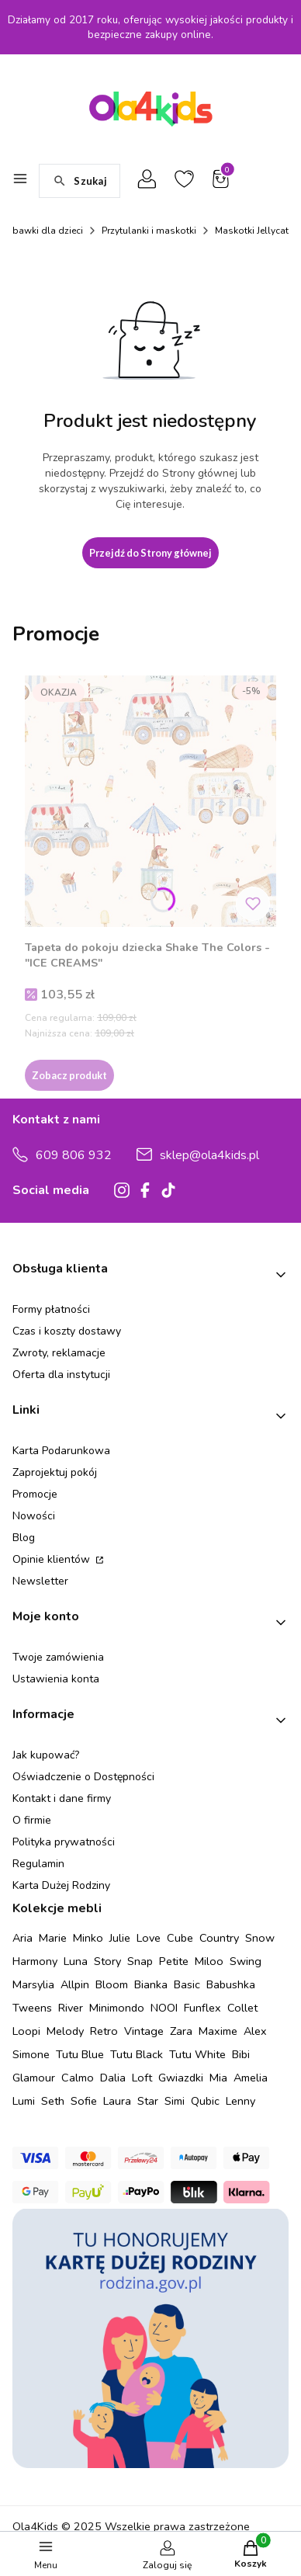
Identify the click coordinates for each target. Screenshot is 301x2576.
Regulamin (38, 1863)
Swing (245, 1961)
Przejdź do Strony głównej (150, 553)
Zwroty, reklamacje (59, 1352)
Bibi (241, 2054)
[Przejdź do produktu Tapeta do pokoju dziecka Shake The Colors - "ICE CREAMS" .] (150, 801)
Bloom (111, 1984)
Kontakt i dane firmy (61, 1798)
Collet (242, 2007)
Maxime (218, 2031)
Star (147, 2101)
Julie (119, 1938)
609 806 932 (74, 1155)
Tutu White (197, 2054)
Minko (88, 1938)
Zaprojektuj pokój (54, 1472)
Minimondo (116, 2007)
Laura (117, 2101)
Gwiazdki (180, 2077)
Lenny (240, 2101)
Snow (260, 1938)
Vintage (144, 2031)
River (70, 2007)
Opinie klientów (52, 1559)
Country (219, 1938)
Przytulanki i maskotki (149, 230)
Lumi (23, 2101)
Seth (52, 2101)
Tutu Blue (80, 2054)
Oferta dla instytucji (61, 1374)
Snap (140, 1961)
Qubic (205, 2101)
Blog (23, 1537)
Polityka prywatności (63, 1842)
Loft (142, 2077)
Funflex (202, 2007)
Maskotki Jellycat (252, 230)
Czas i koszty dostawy (66, 1331)
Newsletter (40, 1581)
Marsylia (33, 1984)
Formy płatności (51, 1309)
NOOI (164, 2007)
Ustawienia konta (55, 1679)
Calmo (77, 2077)
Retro (104, 2031)
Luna (76, 1961)
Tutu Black (136, 2054)
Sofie (84, 2101)
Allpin (75, 1984)
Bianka (151, 1984)
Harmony (34, 1961)
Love (149, 1938)
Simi (174, 2101)
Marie (53, 1938)
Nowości (33, 1515)
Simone (31, 2054)
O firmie (31, 1820)
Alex (255, 2031)
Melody (65, 2031)
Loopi (26, 2031)
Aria (22, 1938)
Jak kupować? (45, 1755)
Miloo (209, 1961)
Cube (180, 1938)
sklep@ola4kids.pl (209, 1155)
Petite (174, 1961)
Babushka (230, 1984)
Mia (218, 2077)
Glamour (33, 2077)
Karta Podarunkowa (61, 1450)
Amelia (251, 2077)
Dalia (113, 2077)
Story (107, 1961)
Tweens (32, 2007)
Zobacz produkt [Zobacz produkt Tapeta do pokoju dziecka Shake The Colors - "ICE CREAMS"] (69, 1075)
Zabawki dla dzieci (42, 230)
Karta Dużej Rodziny (61, 1885)
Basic (187, 1984)
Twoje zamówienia (58, 1657)
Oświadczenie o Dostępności (83, 1776)
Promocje (34, 1494)
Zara (181, 2031)
